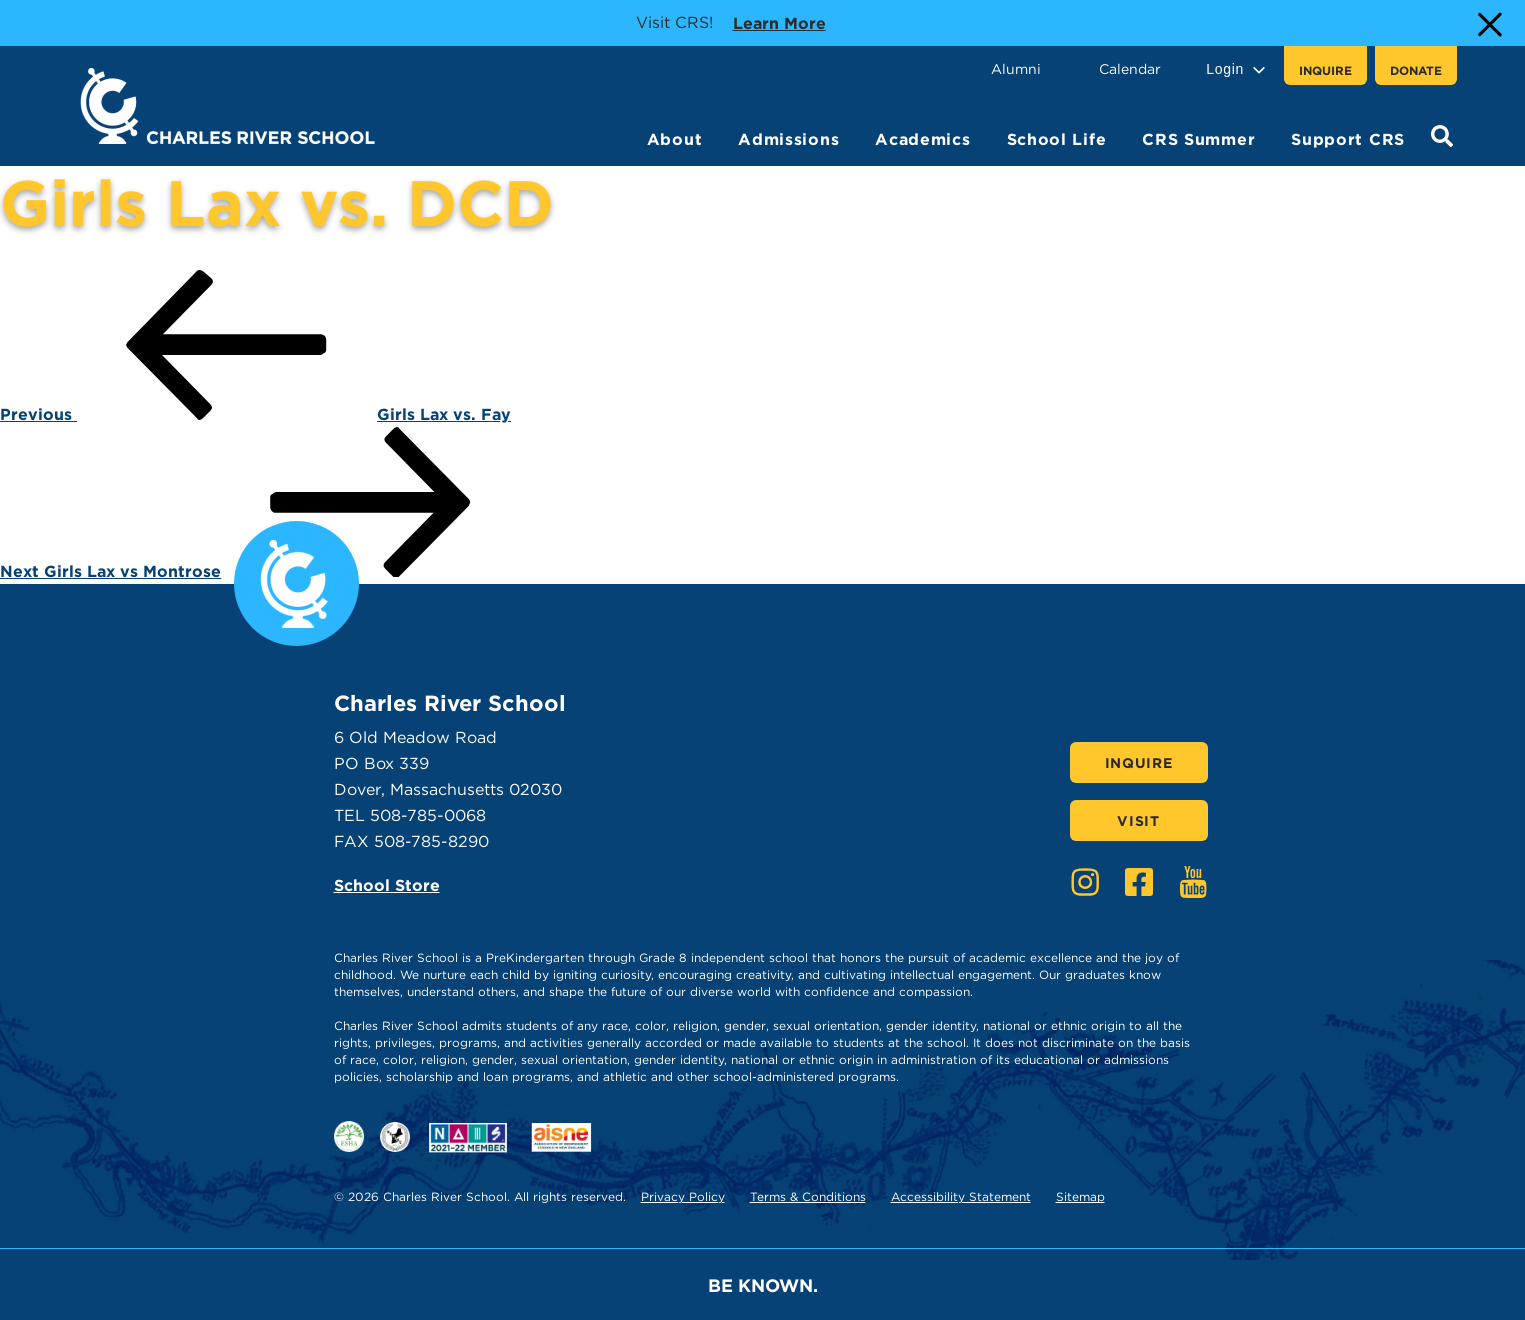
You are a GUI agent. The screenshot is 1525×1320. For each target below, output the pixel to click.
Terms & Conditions (808, 1196)
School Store (387, 885)
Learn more (779, 22)
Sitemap (1080, 1196)
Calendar (1130, 69)
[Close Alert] (1488, 23)
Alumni (1016, 69)
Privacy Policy (683, 1196)
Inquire (1325, 70)
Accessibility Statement (961, 1196)
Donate (1416, 70)
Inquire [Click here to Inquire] (1139, 763)
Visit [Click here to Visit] (1138, 821)
